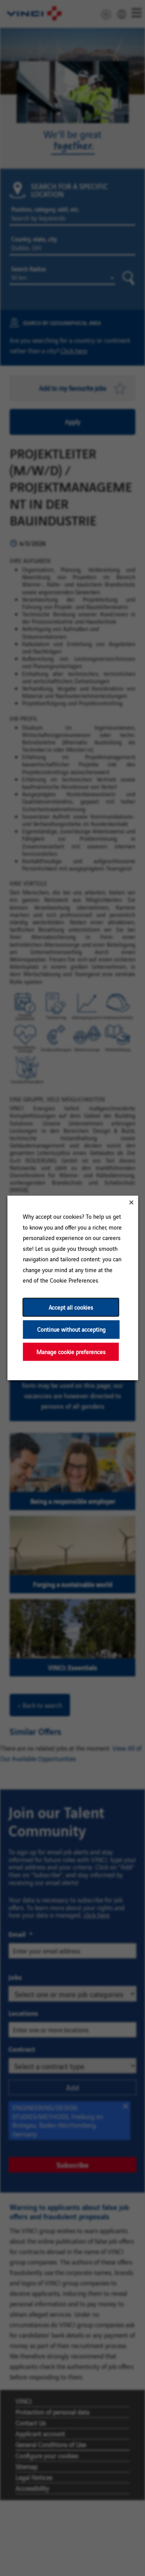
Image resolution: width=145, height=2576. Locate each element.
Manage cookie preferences (70, 1352)
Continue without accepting (71, 1330)
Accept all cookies (70, 1307)
